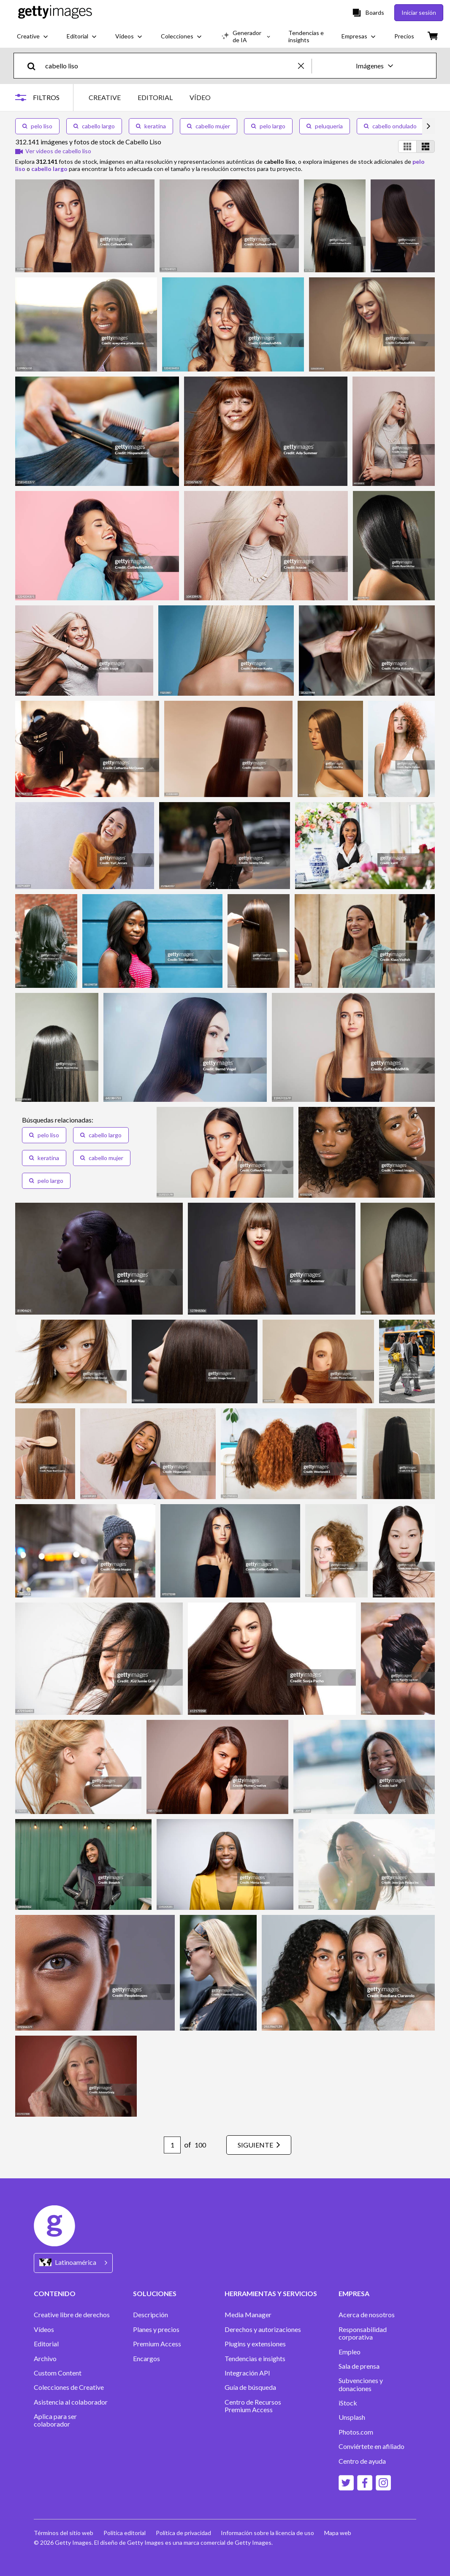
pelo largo (268, 126)
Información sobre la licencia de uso (267, 2532)
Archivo (45, 2358)
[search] (34, 65)
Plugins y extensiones (255, 2344)
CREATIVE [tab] (105, 97)
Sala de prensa (359, 2366)
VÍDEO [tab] (200, 97)
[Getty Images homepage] (55, 12)
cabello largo (94, 126)
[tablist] (149, 97)
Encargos (146, 2358)
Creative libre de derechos (72, 2314)
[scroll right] (428, 126)
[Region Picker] (73, 2263)
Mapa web (338, 2532)
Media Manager (248, 2314)
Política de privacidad (183, 2532)
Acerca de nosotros (367, 2314)
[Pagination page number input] (172, 2145)
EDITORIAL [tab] (155, 97)
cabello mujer (208, 126)
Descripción (150, 2314)
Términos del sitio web (63, 2532)
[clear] (305, 65)
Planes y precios (156, 2329)
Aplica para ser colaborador (55, 2420)
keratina (151, 126)
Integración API (247, 2373)
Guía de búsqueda (250, 2387)
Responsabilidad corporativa (363, 2333)
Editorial (46, 2344)
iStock (348, 2403)
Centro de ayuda (362, 2461)
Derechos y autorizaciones (263, 2329)
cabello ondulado (390, 126)
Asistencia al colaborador (71, 2402)
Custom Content (57, 2373)
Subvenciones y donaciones (361, 2384)
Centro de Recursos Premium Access (253, 2405)
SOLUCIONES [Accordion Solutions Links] (154, 2293)
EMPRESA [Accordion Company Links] (354, 2293)
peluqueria (324, 126)
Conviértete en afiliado (371, 2446)
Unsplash (352, 2417)
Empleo (350, 2352)
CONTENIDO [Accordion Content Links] (55, 2293)
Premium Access (157, 2344)
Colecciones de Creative (69, 2387)
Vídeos (44, 2329)
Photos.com (356, 2432)
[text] (170, 66)
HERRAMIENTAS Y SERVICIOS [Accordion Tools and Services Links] (271, 2293)
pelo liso (37, 126)
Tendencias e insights (255, 2358)
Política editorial (124, 2532)
